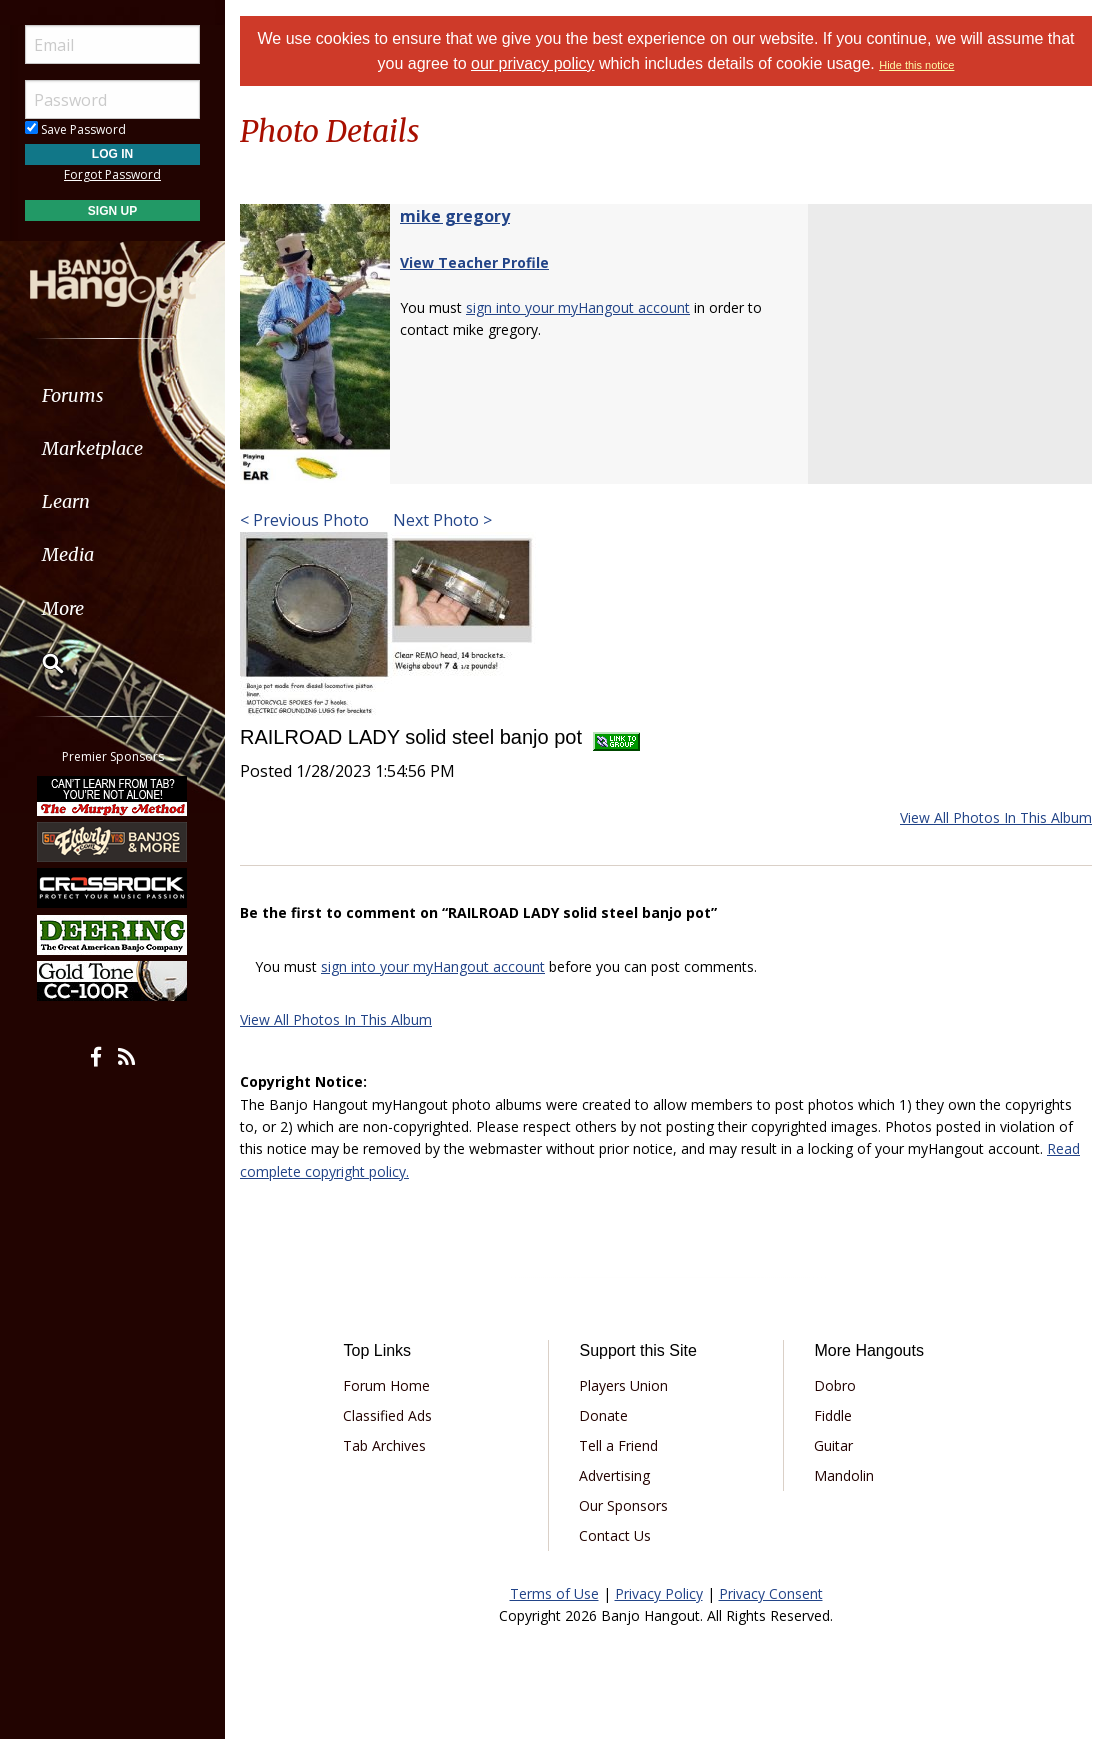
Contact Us (615, 1535)
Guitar (833, 1445)
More (63, 608)
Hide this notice (916, 65)
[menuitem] (112, 395)
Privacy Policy (659, 1593)
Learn (66, 501)
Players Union (623, 1385)
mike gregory (455, 216)
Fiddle (833, 1415)
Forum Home (386, 1385)
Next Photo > (440, 520)
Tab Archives (384, 1445)
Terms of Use (554, 1593)
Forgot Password (112, 174)
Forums (73, 395)
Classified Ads (387, 1415)
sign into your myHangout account (578, 307)
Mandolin (844, 1475)
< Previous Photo (304, 520)
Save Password (75, 129)
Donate (603, 1415)
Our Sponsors (623, 1505)
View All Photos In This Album (996, 817)
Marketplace (92, 448)
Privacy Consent (771, 1593)
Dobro (835, 1385)
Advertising (614, 1475)
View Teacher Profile (474, 262)
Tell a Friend (618, 1445)
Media (68, 554)
